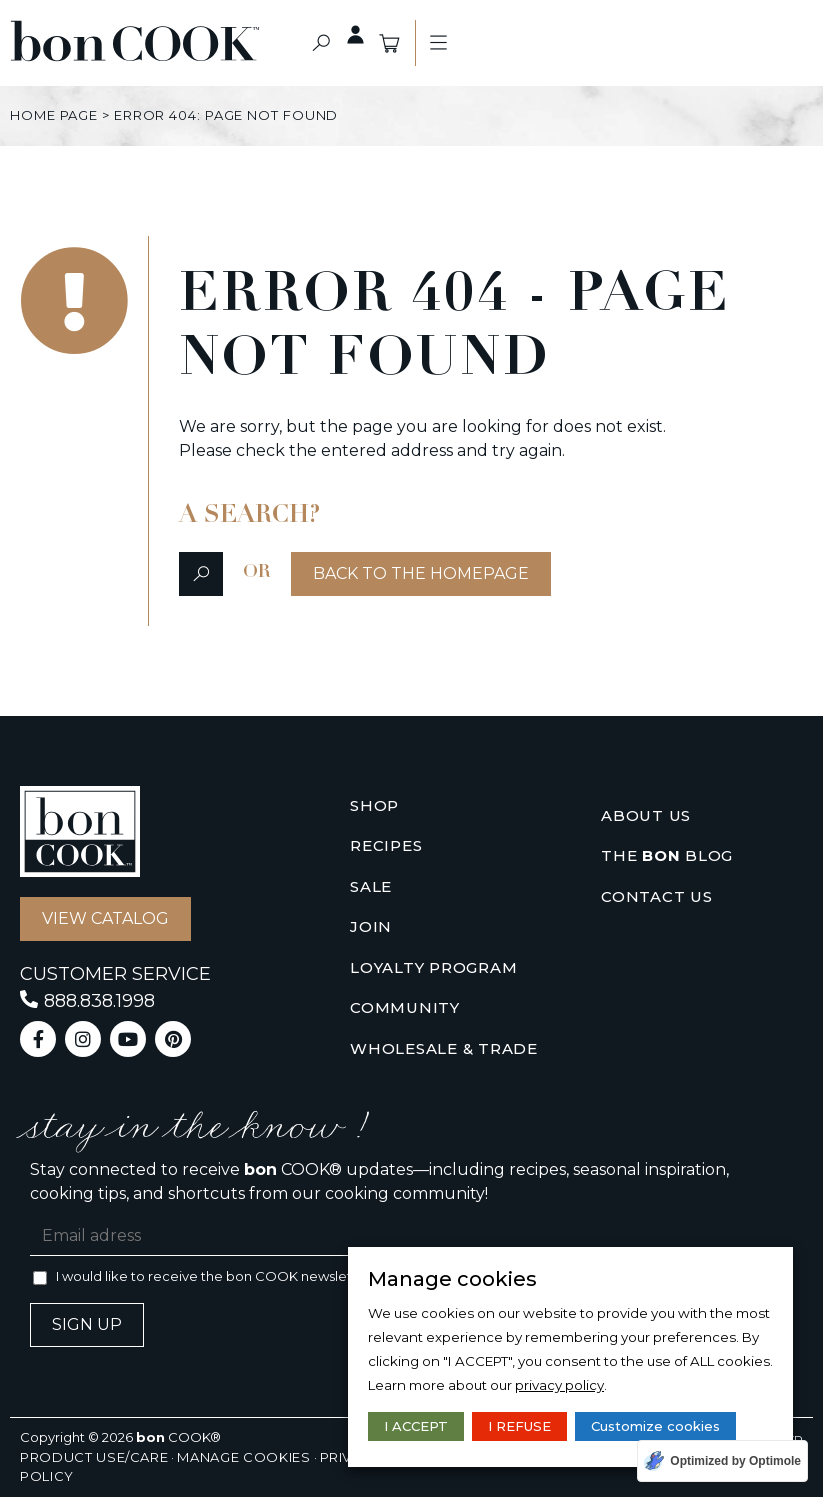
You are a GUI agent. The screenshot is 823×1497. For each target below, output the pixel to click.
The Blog (667, 856)
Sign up (87, 1324)
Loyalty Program (433, 967)
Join (371, 926)
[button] (320, 43)
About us (646, 815)
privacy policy (559, 1385)
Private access (345, 35)
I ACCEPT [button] (416, 1426)
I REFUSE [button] (519, 1426)
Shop (374, 805)
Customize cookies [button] (655, 1426)
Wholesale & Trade (444, 1048)
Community (405, 1007)
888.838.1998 (99, 1001)
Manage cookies (243, 1457)
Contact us (657, 896)
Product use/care (94, 1457)
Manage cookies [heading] (452, 1279)
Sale (371, 886)
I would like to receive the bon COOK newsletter (213, 1276)
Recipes (386, 845)
